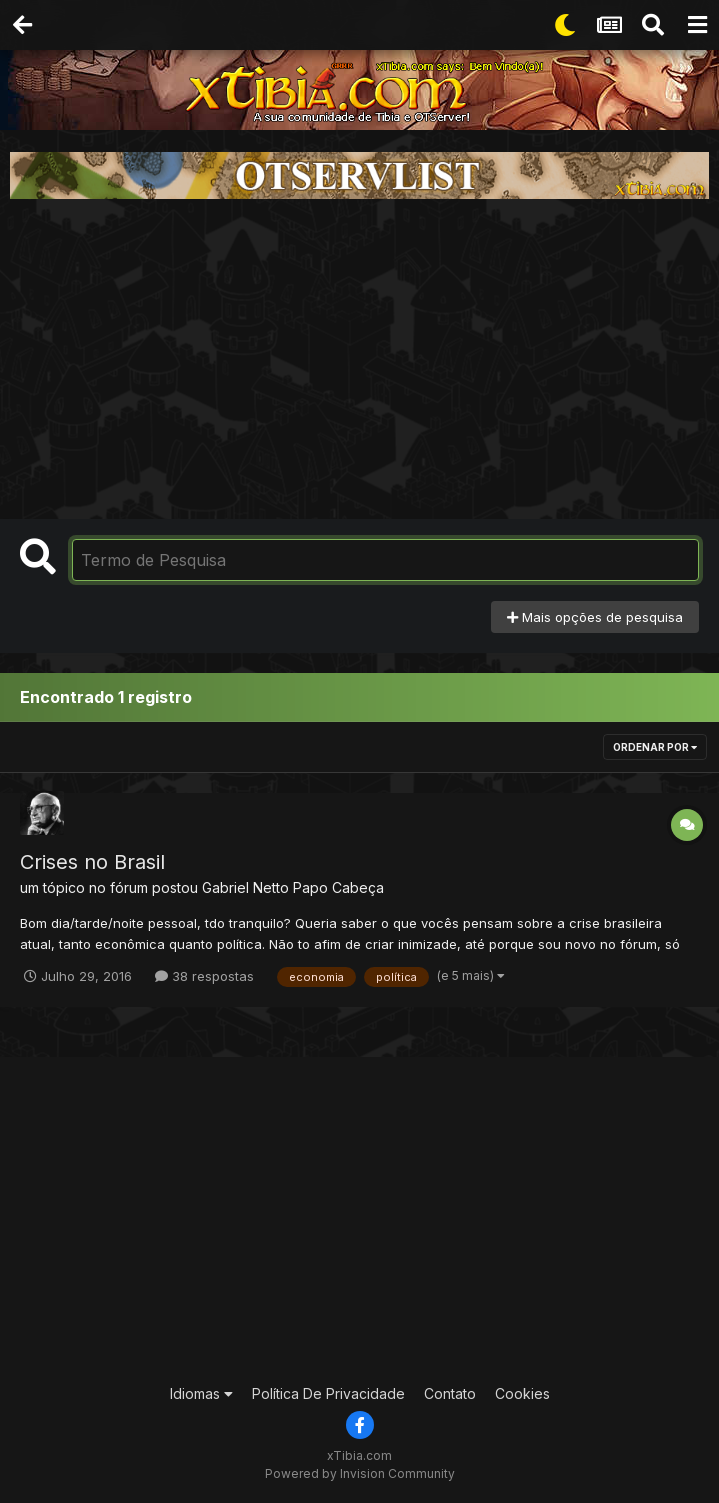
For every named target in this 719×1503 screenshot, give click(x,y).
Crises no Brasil (92, 862)
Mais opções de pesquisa (595, 617)
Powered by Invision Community (360, 1473)
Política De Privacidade (328, 1393)
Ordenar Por (655, 747)
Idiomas (201, 1393)
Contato (450, 1393)
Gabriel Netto (245, 887)
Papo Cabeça (338, 887)
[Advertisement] (360, 359)
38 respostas (204, 976)
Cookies (522, 1393)
